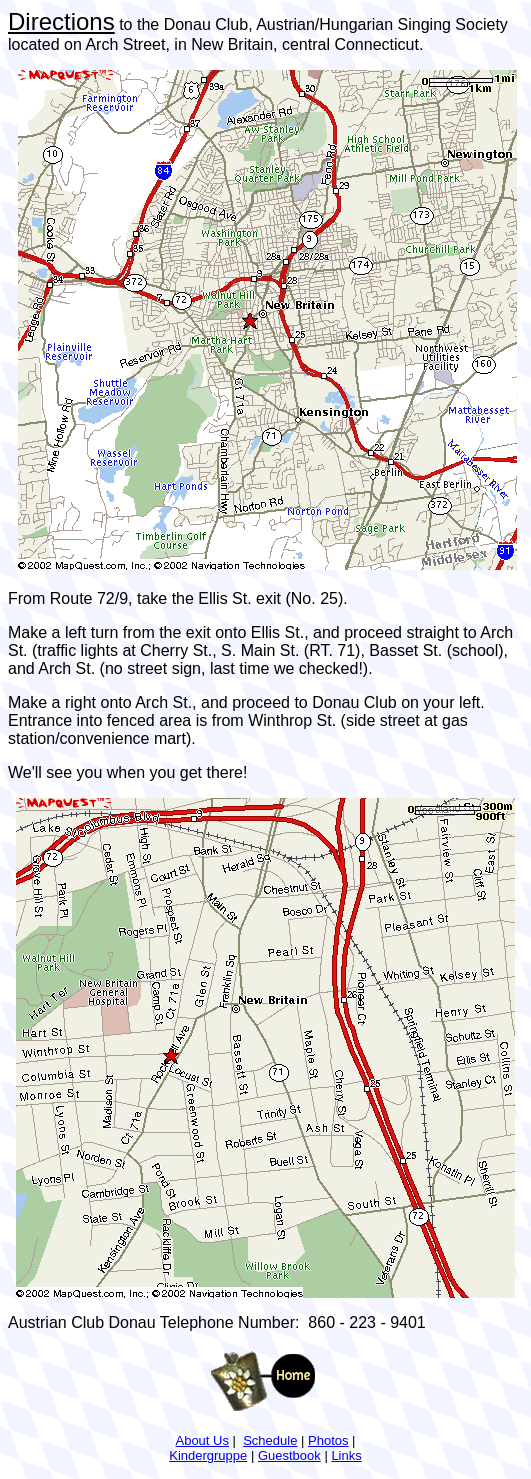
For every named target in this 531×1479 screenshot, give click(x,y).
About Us (201, 1440)
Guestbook (289, 1455)
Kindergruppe (208, 1455)
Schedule (270, 1440)
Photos (328, 1440)
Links (346, 1455)
